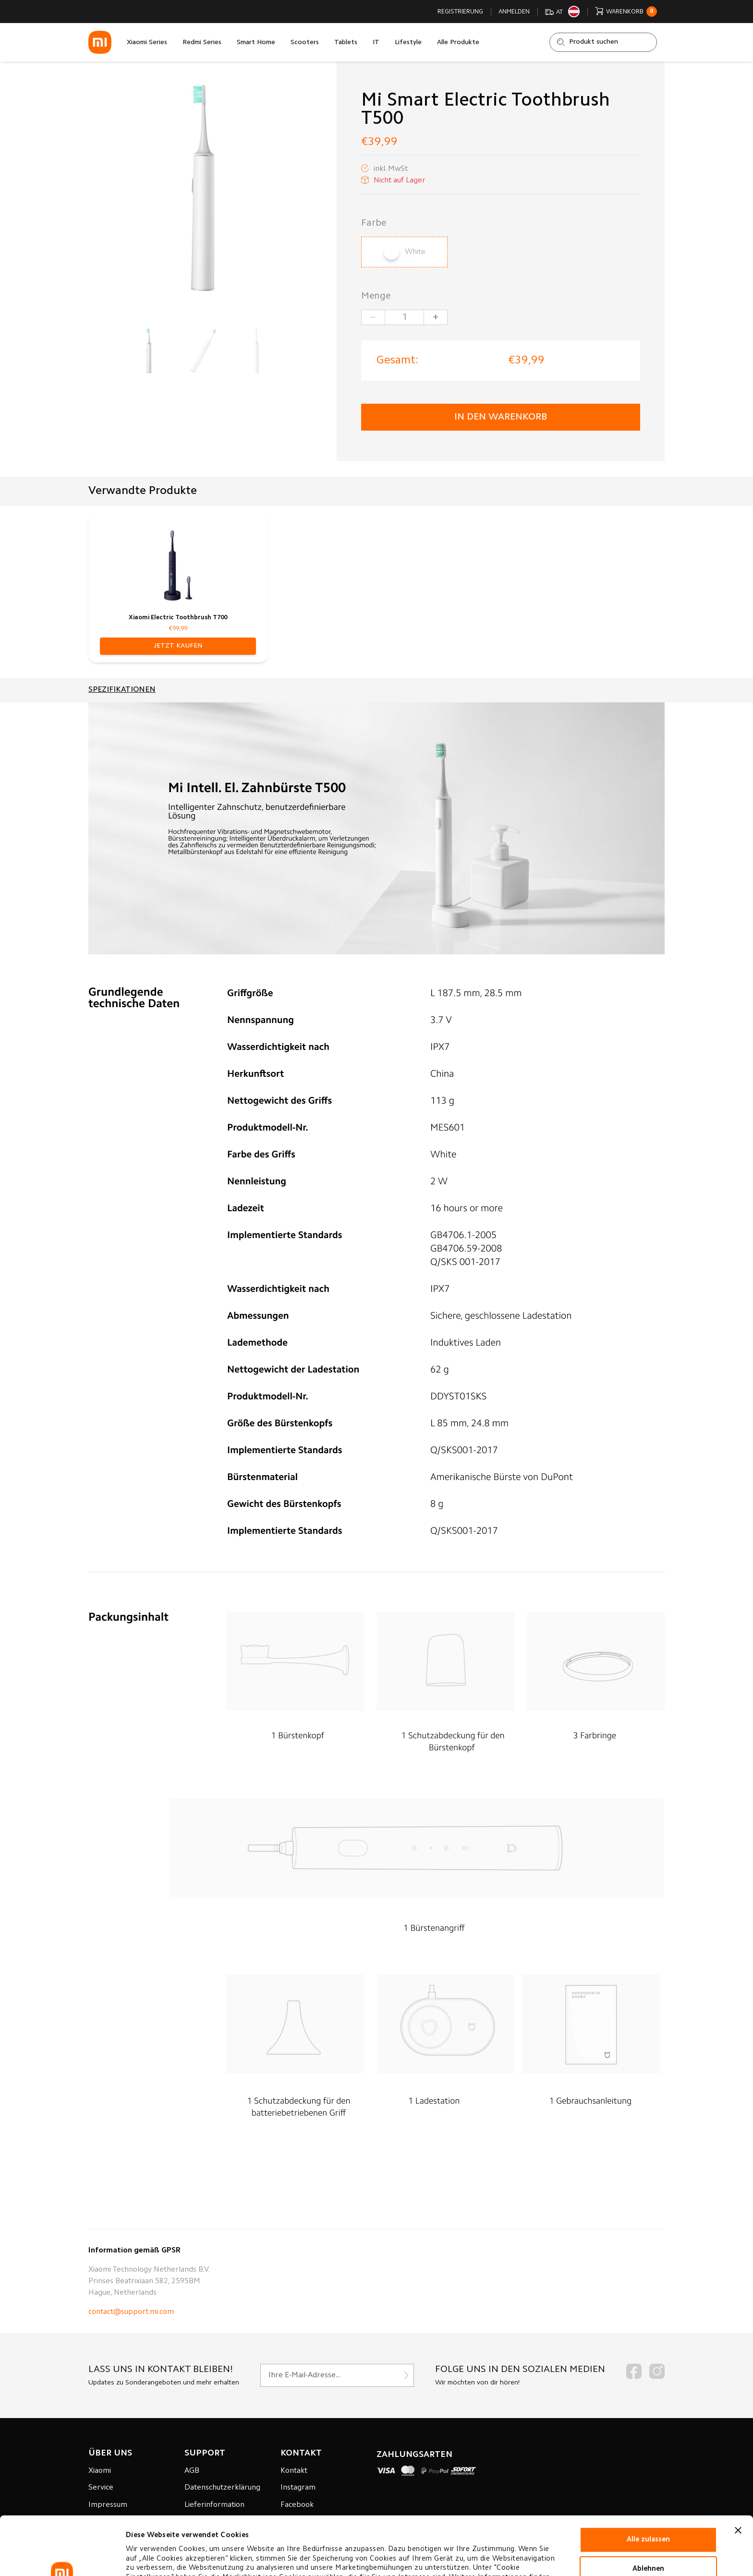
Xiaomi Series (147, 42)
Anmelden (514, 12)
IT (376, 42)
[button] (178, 646)
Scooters (305, 42)
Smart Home (256, 42)
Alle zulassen (648, 2484)
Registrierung (460, 12)
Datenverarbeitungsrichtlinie (225, 2531)
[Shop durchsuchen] (603, 42)
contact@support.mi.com (131, 2312)
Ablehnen (648, 2513)
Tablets (345, 42)
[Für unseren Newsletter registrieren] (337, 2375)
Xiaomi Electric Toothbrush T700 (178, 618)
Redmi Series (201, 42)
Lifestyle (408, 42)
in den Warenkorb (500, 417)
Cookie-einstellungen (162, 2557)
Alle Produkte (458, 42)
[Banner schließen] (738, 2475)
